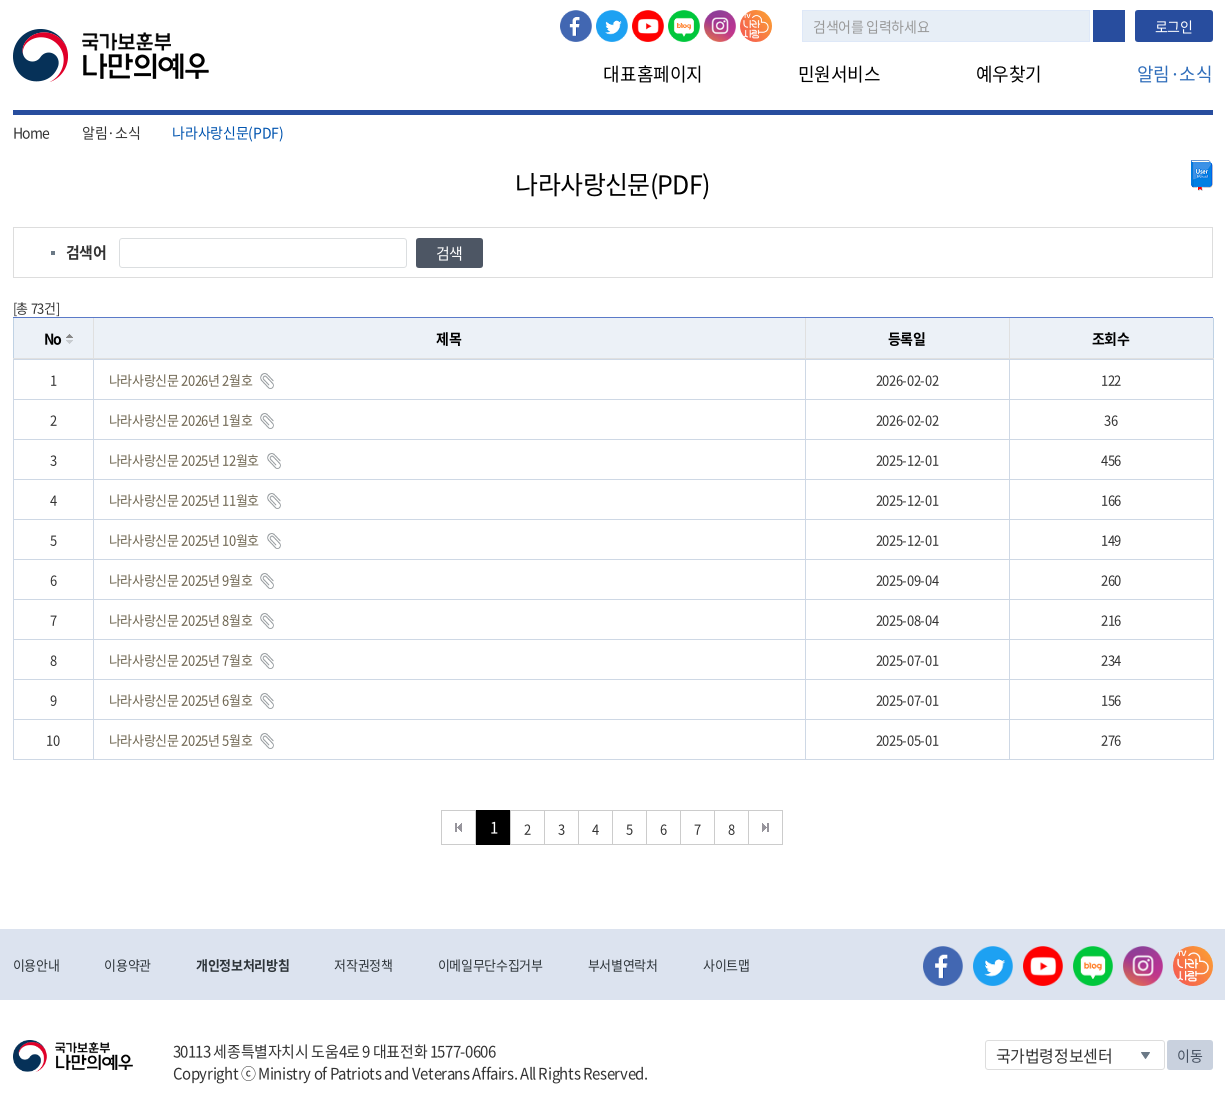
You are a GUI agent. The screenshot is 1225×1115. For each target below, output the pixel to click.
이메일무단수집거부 (490, 964)
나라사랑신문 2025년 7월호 (181, 659)
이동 (1189, 1055)
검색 (1109, 26)
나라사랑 (756, 26)
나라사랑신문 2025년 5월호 (181, 739)
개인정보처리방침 (242, 964)
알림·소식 (1175, 73)
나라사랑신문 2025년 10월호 (184, 539)
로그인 (1174, 26)
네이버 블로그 (684, 26)
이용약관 (127, 964)
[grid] (613, 559)
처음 (458, 827)
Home (32, 132)
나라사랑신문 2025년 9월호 (181, 579)
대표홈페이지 (652, 73)
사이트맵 (726, 964)
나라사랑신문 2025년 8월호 (181, 619)
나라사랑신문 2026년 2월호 (181, 379)
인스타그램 (720, 26)
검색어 (86, 252)
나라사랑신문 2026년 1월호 (181, 419)
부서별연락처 (623, 964)
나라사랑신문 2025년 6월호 (181, 699)
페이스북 (576, 26)
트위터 (612, 26)
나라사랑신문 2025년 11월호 (184, 499)
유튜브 (648, 26)
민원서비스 (839, 73)
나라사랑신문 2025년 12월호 (184, 459)
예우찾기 (1009, 73)
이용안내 (36, 964)
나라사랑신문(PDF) (227, 132)
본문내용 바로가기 (0, 0)
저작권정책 (363, 964)
